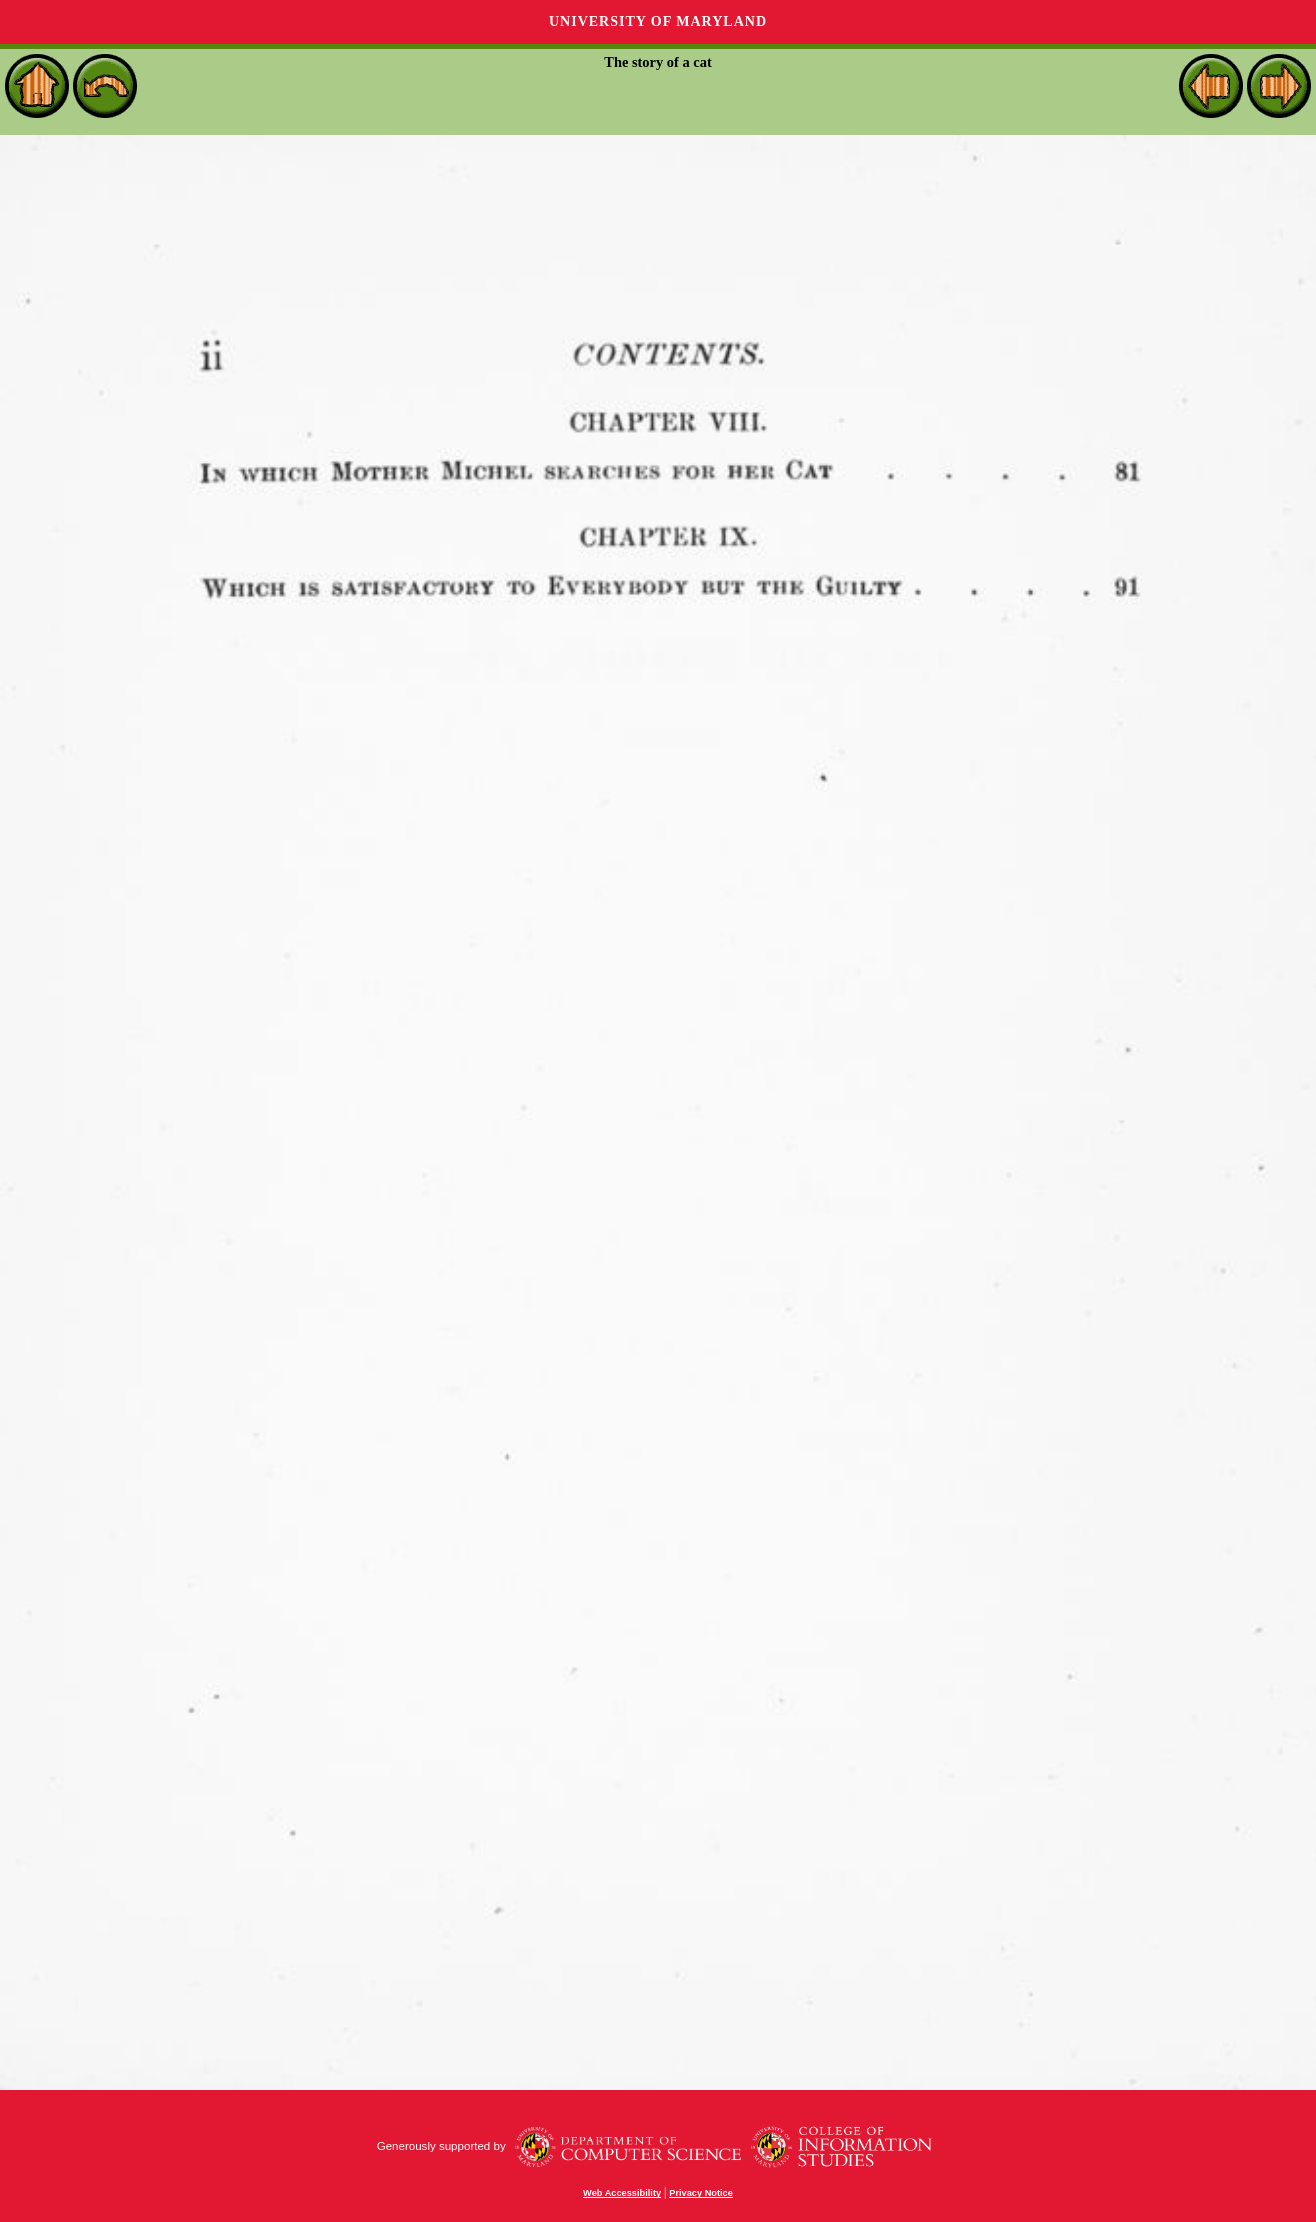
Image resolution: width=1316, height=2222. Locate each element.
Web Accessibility (622, 2193)
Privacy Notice (701, 2193)
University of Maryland (658, 21)
